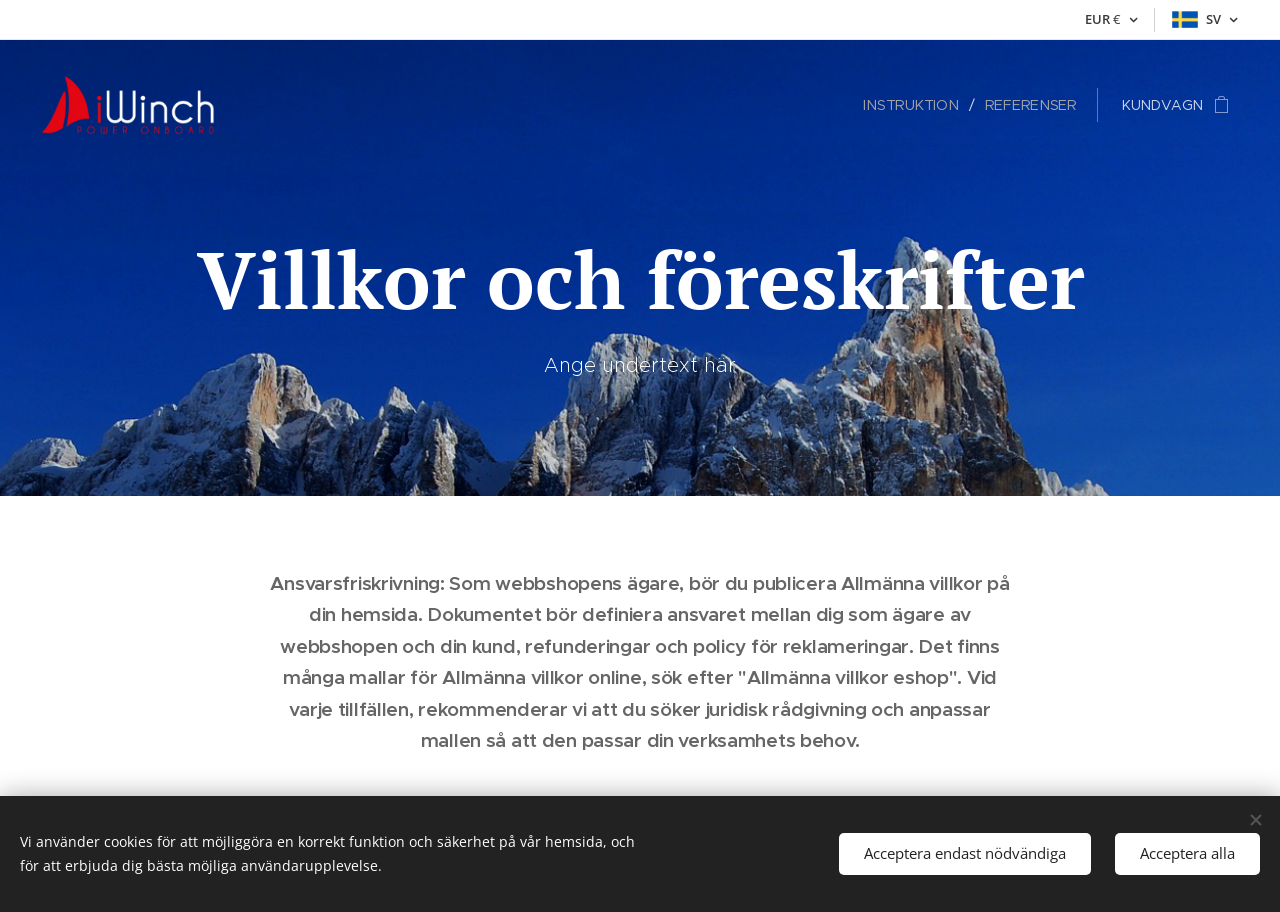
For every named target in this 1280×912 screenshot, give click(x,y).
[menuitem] (919, 105)
